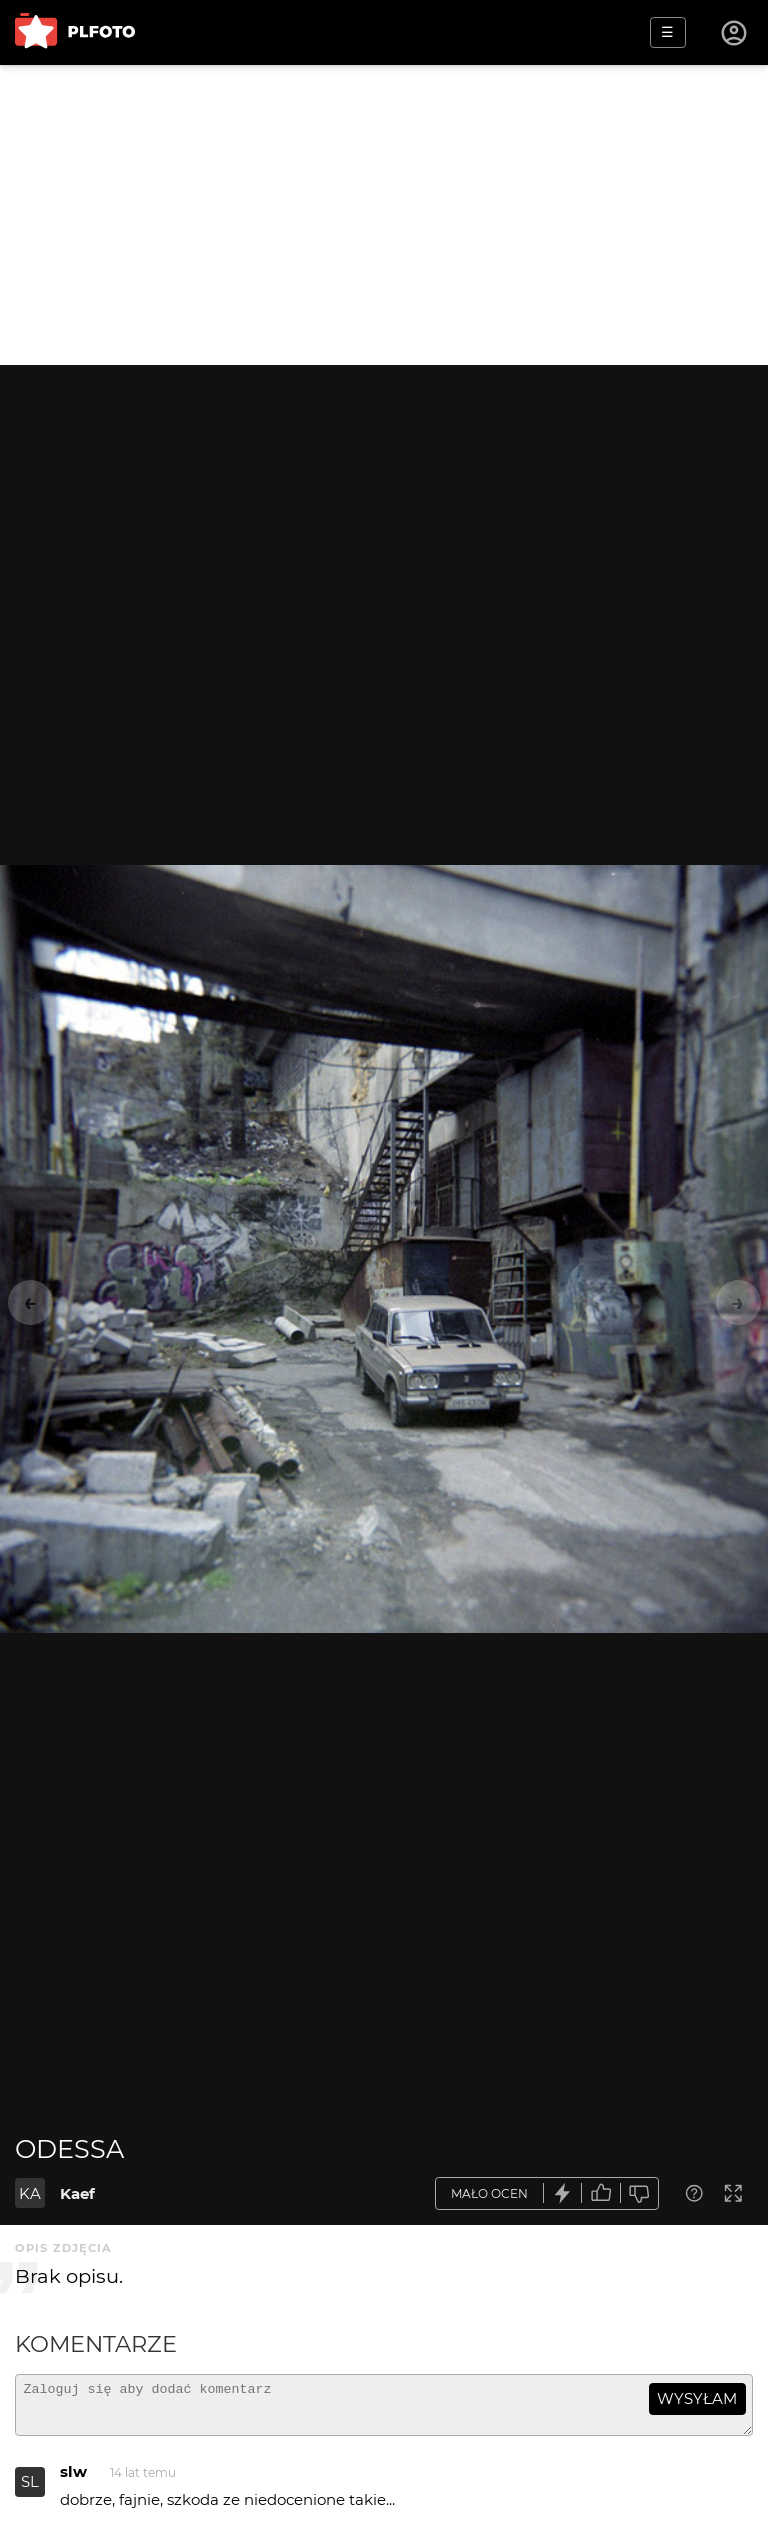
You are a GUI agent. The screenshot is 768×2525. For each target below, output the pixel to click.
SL (30, 2490)
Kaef (77, 2193)
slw (73, 2480)
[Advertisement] (384, 215)
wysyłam (697, 2398)
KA (30, 2193)
